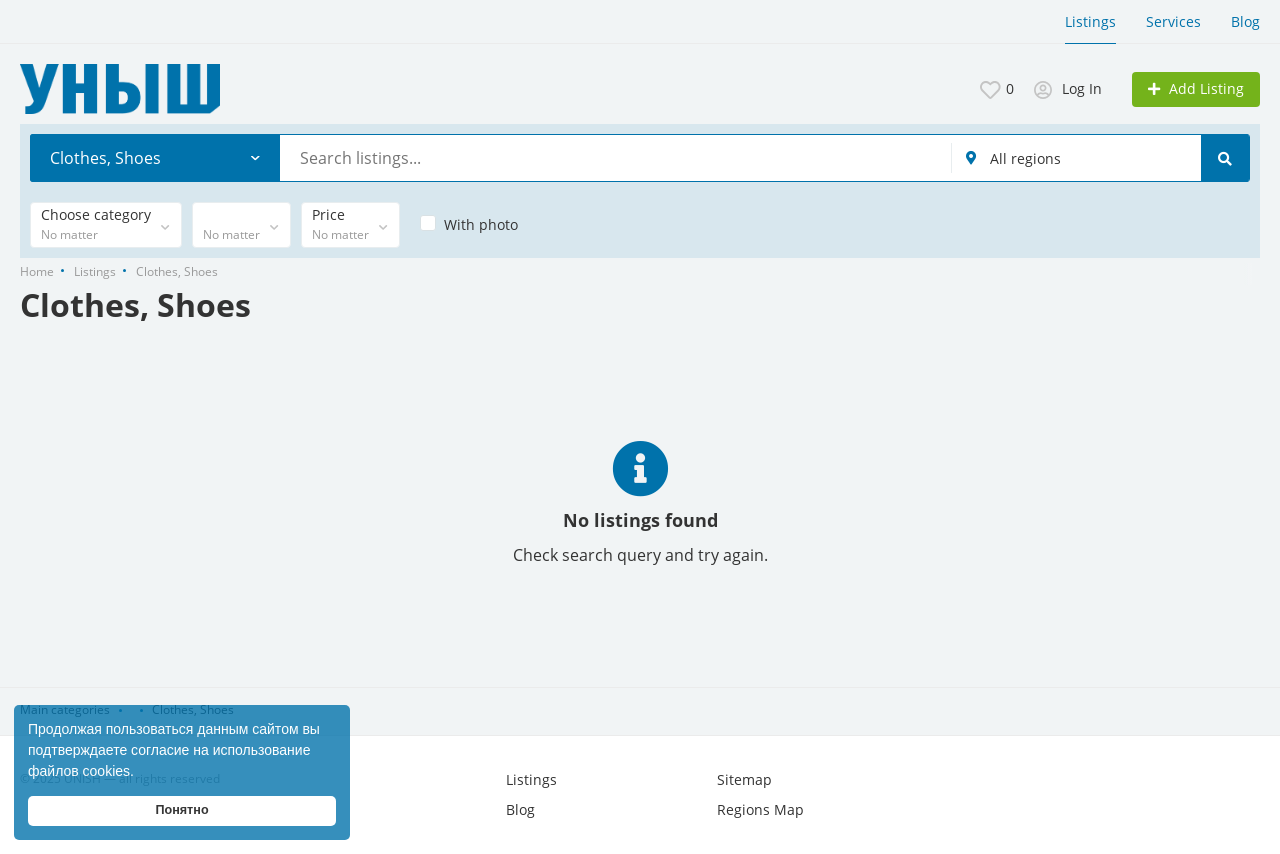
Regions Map (760, 809)
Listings (1090, 21)
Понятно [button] (181, 810)
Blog (1245, 21)
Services (1173, 21)
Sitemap (744, 779)
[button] (141, 773)
